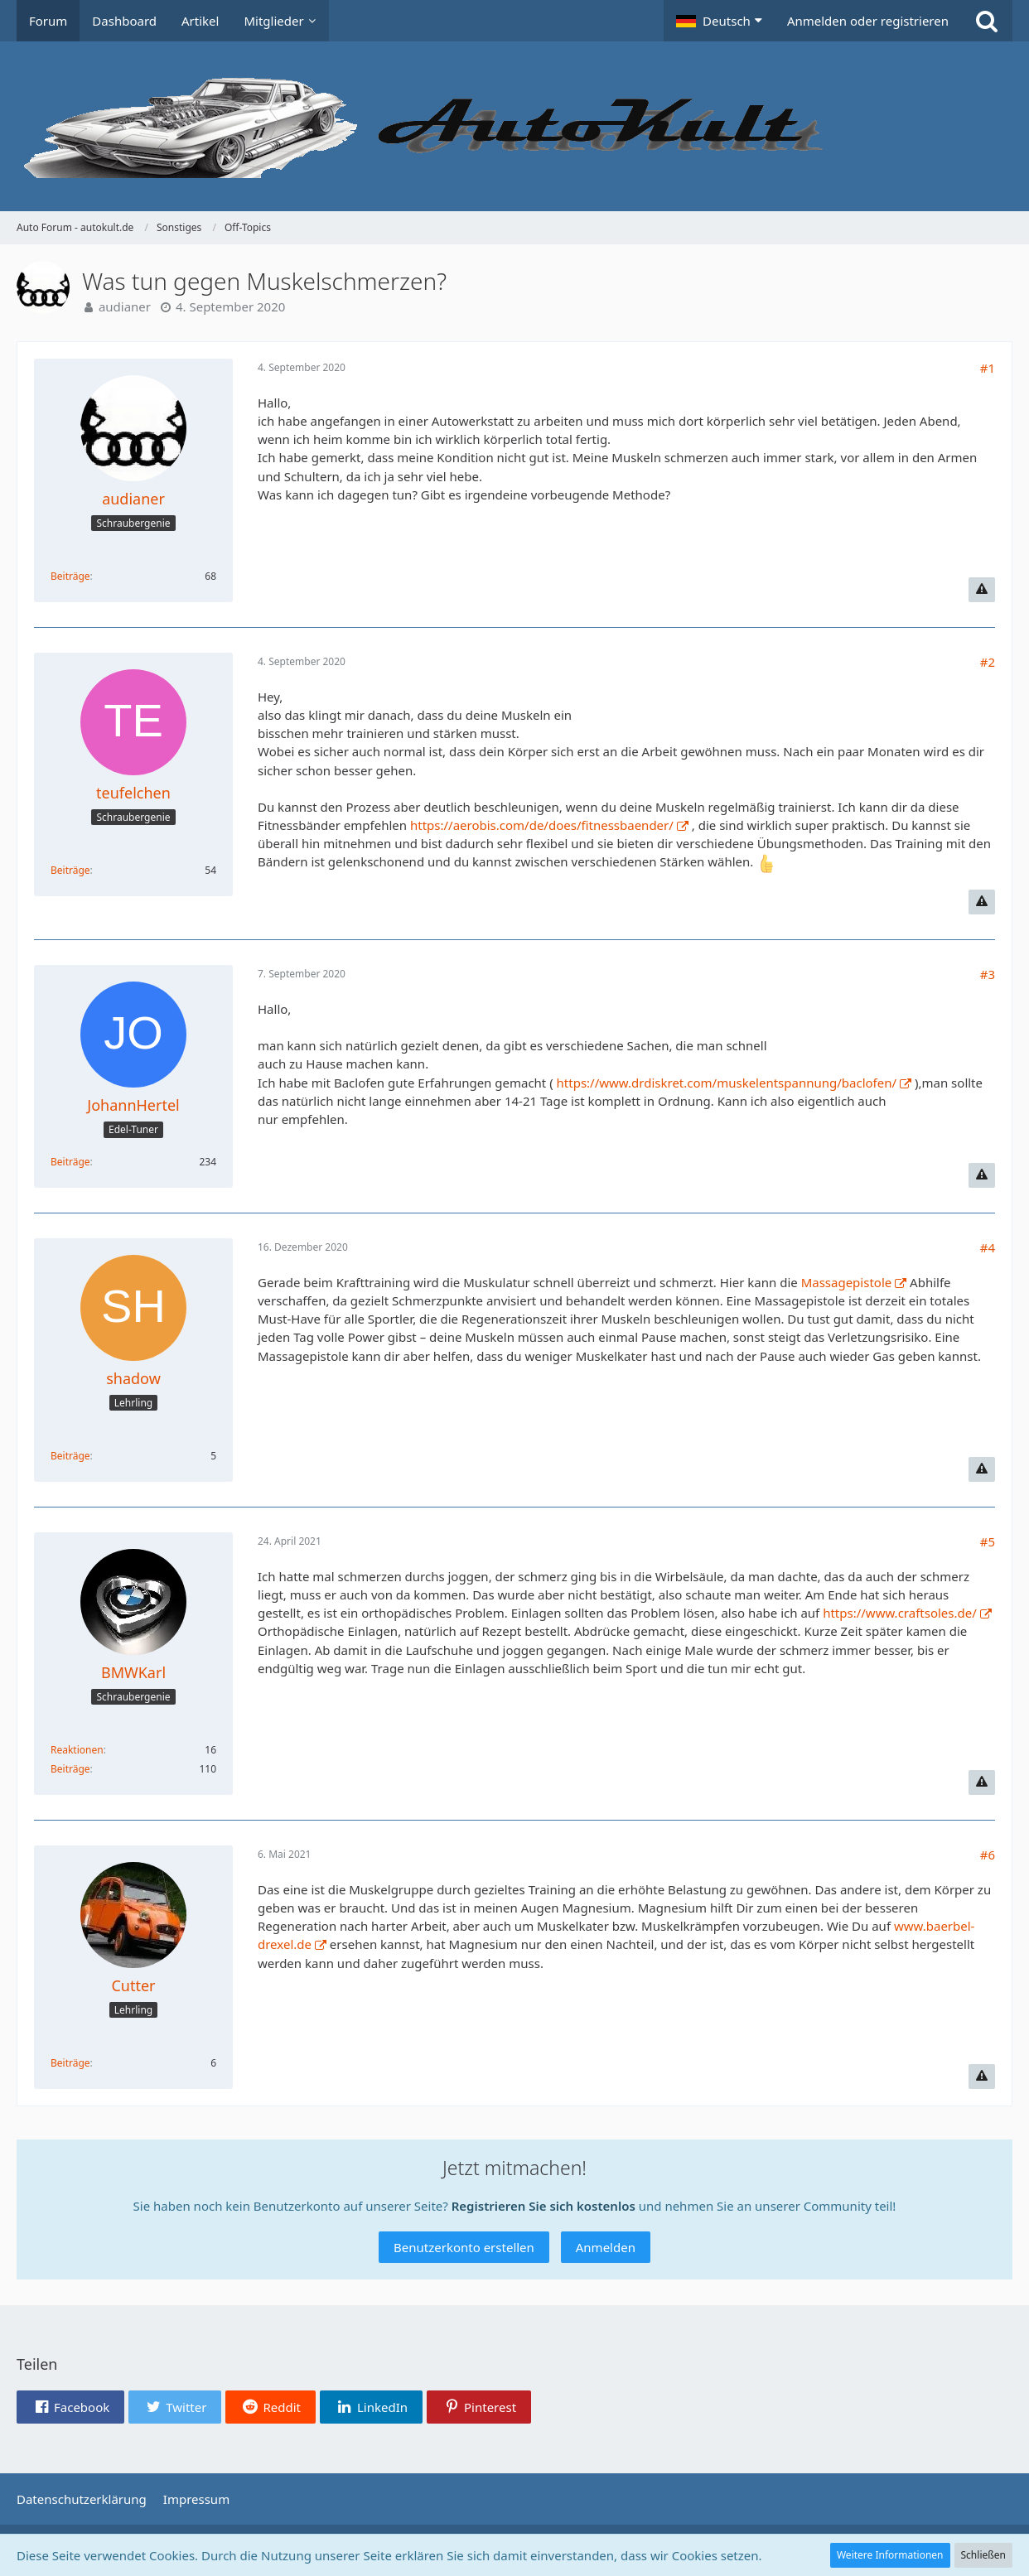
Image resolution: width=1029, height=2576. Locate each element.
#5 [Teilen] (987, 1541)
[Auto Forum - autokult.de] (514, 126)
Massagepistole (846, 1282)
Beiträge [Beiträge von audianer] (70, 576)
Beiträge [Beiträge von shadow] (70, 1456)
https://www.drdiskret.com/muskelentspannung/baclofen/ (727, 1082)
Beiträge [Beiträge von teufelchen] (70, 870)
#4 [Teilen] (987, 1247)
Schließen (983, 2555)
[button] (719, 20)
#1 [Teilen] (987, 367)
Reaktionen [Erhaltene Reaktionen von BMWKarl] (77, 1750)
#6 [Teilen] (987, 1854)
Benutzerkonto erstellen (464, 2247)
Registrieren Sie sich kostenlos (543, 2205)
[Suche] (986, 20)
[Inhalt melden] (982, 589)
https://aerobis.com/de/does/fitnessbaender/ (542, 825)
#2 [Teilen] (987, 662)
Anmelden (605, 2247)
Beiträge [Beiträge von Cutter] (70, 2063)
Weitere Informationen (890, 2555)
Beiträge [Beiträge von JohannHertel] (70, 1162)
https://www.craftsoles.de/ (900, 1612)
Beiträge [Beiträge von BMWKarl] (70, 1769)
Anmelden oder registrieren (868, 20)
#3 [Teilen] (987, 974)
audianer (125, 306)
